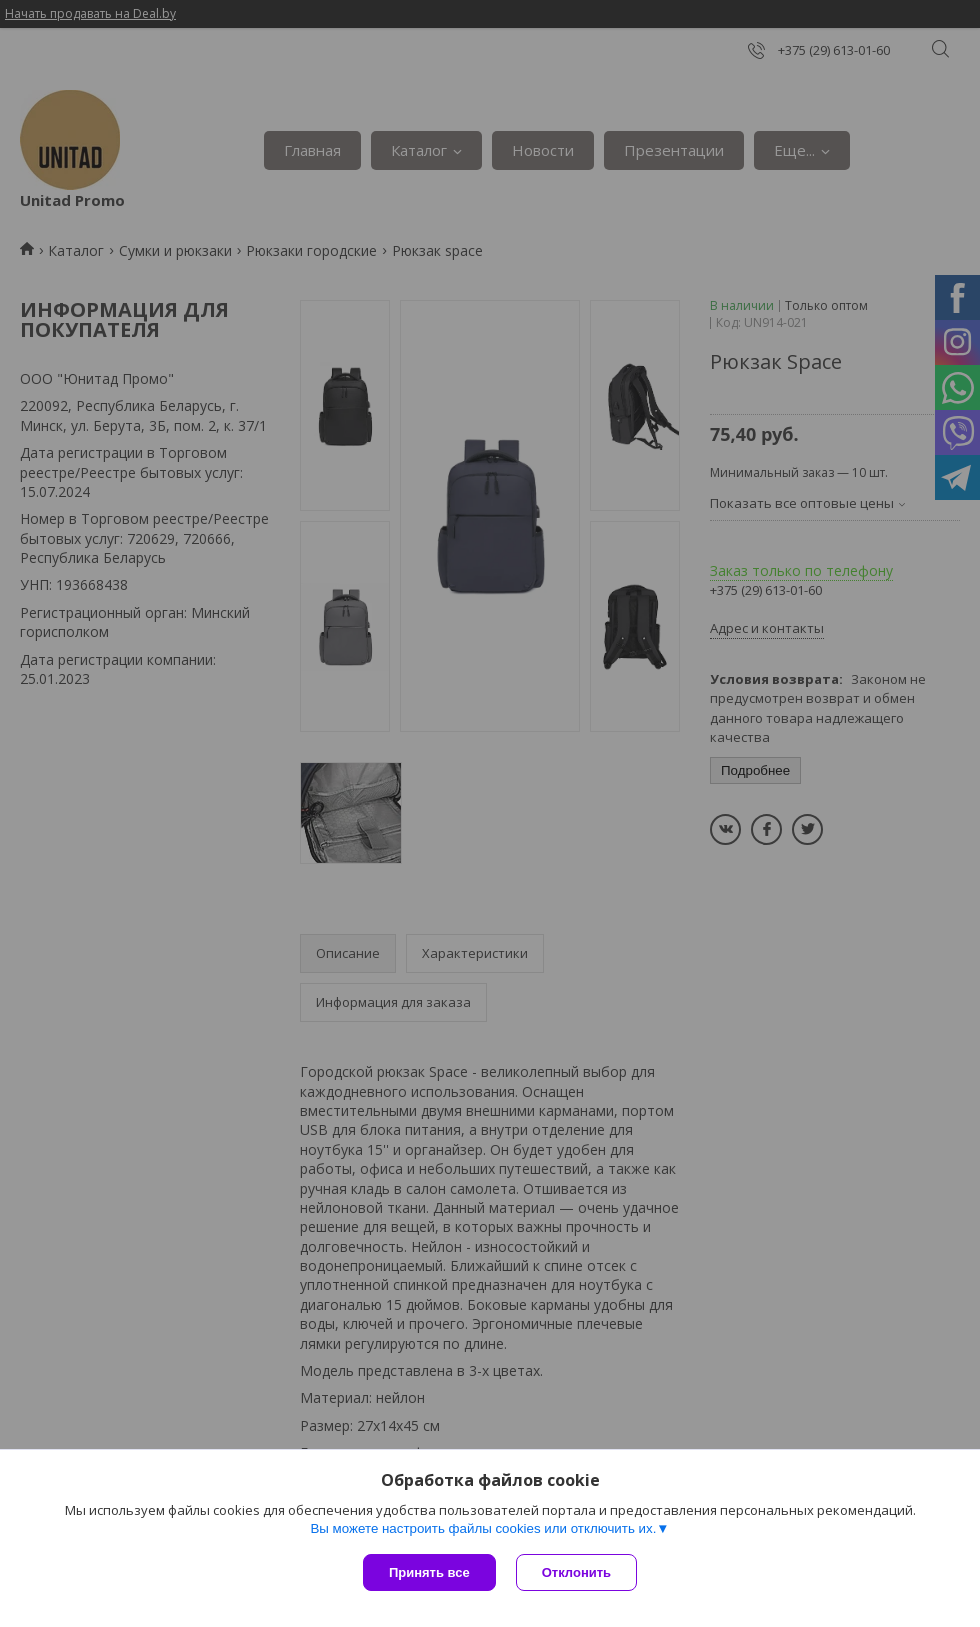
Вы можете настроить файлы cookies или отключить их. (483, 1528)
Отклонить (576, 1572)
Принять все (429, 1572)
